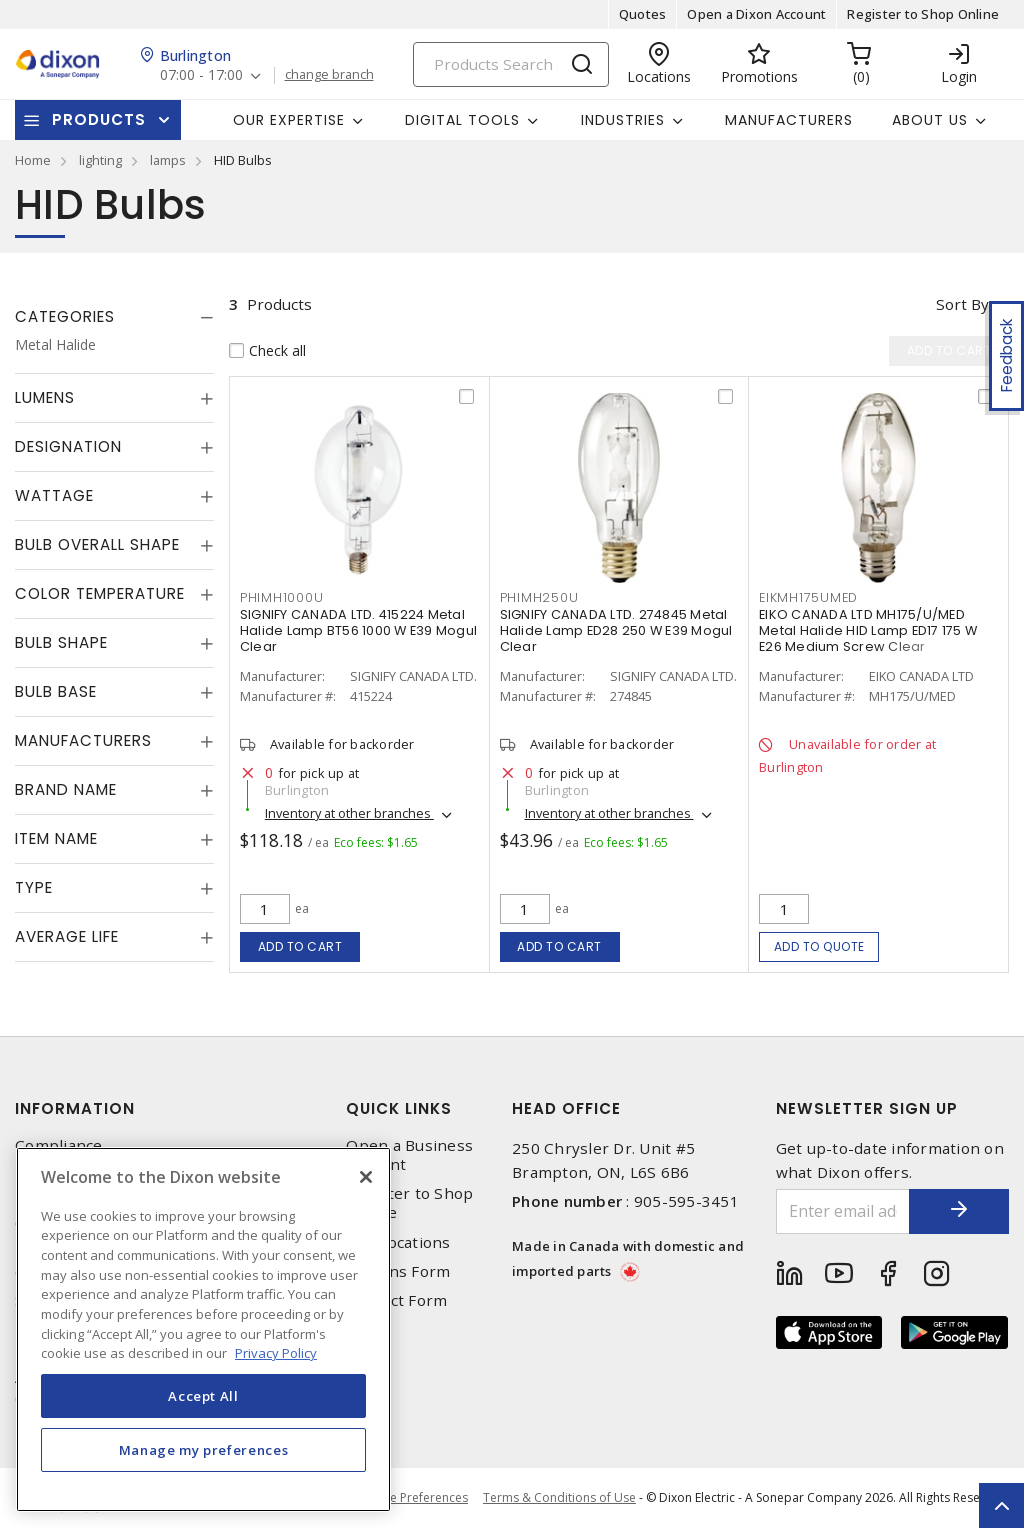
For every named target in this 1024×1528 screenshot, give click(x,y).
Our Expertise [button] (289, 120)
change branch (329, 75)
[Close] (366, 1177)
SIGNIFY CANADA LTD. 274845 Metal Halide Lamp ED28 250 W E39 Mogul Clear (616, 630)
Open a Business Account (409, 1155)
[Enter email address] (843, 1211)
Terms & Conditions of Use (559, 1497)
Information (75, 1108)
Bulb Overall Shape (97, 544)
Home (33, 160)
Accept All (203, 1396)
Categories (65, 316)
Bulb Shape (61, 642)
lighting (100, 160)
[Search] (511, 64)
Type (34, 887)
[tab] (114, 317)
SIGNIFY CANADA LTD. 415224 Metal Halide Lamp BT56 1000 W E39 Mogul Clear (358, 630)
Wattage (54, 495)
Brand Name (66, 789)
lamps (168, 160)
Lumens (45, 397)
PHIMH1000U (282, 597)
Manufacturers (789, 120)
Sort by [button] (962, 304)
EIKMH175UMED (808, 597)
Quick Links (399, 1108)
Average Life (67, 936)
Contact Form (396, 1300)
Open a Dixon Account (756, 14)
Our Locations (398, 1242)
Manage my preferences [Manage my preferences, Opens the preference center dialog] (204, 1450)
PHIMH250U (539, 597)
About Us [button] (930, 120)
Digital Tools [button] (462, 120)
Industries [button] (623, 120)
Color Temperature (100, 593)
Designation (68, 446)
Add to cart (300, 946)
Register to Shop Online (923, 14)
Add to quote (819, 946)
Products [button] (99, 119)
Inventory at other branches (349, 813)
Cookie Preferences (412, 1498)
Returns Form (398, 1271)
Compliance (59, 1145)
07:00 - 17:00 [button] (201, 75)
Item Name (56, 838)
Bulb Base (56, 691)
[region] (203, 1329)
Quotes (643, 14)
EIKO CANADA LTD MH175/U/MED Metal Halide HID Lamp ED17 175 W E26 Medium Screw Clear (868, 630)
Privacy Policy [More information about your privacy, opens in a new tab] (276, 1353)
